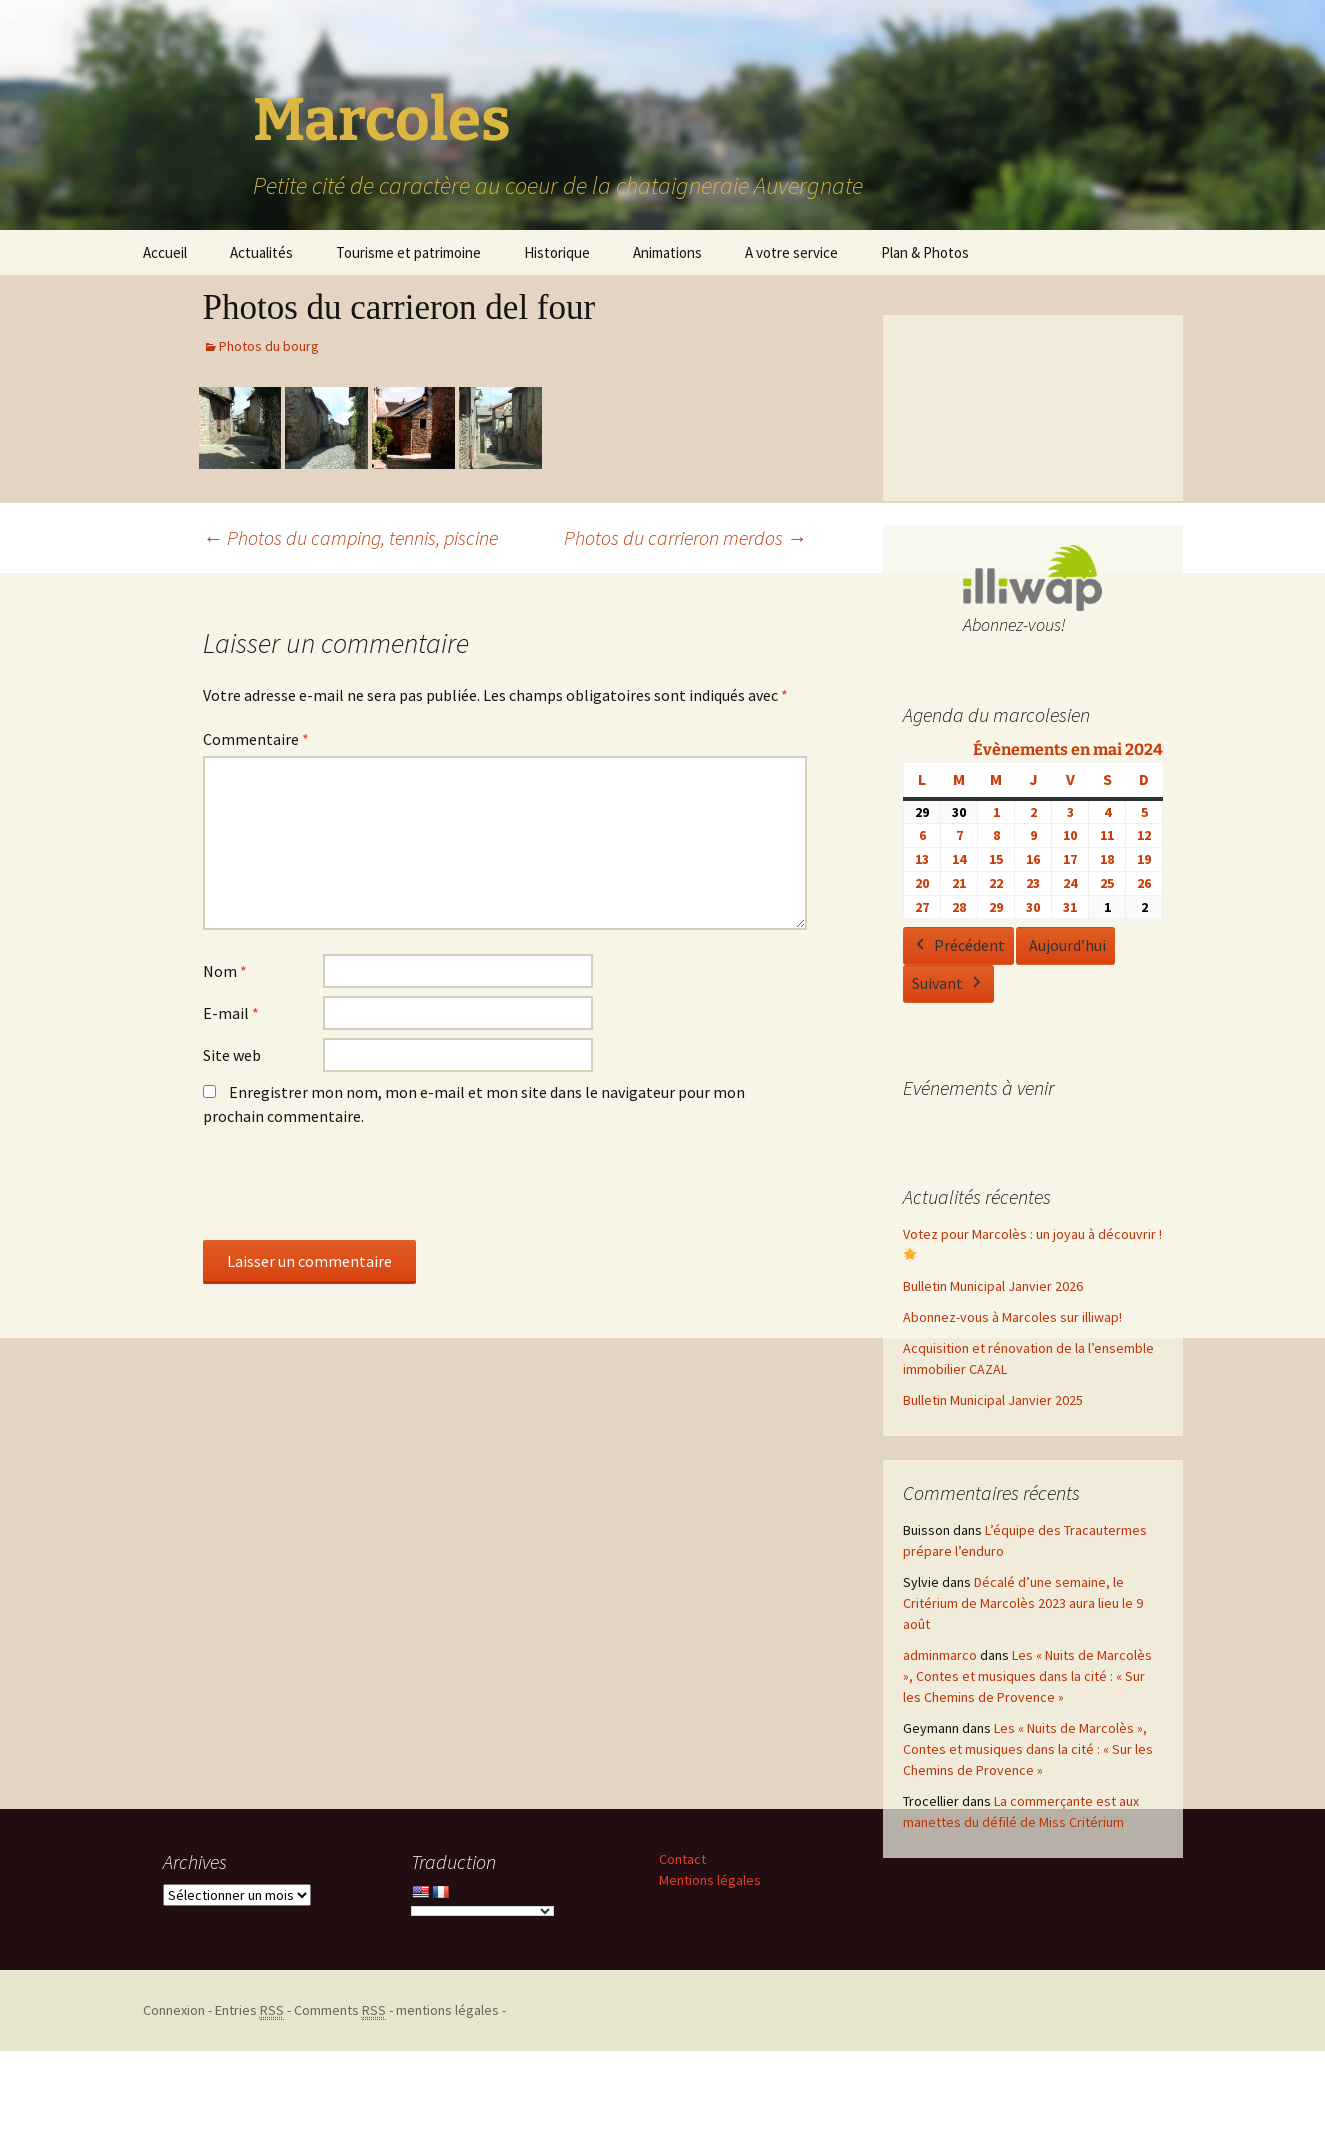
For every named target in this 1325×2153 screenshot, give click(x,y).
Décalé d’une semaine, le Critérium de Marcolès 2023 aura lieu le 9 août (1023, 1603)
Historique (557, 252)
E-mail (231, 1013)
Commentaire (256, 739)
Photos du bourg (269, 346)
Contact (682, 1859)
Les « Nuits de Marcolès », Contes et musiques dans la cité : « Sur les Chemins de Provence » (1027, 1676)
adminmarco (940, 1655)
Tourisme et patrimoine (408, 252)
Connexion (174, 2010)
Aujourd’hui (1067, 946)
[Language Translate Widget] (482, 1911)
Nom (225, 971)
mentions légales (447, 2010)
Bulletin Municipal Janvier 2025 (993, 1400)
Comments (340, 2010)
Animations (667, 252)
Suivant (948, 984)
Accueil (165, 252)
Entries (249, 2010)
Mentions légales (710, 1880)
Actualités (261, 252)
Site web (232, 1055)
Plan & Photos (925, 252)
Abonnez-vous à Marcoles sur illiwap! (1012, 1317)
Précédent (958, 947)
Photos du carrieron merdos (685, 537)
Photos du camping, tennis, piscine (350, 537)
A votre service (791, 252)
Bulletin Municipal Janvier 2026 (993, 1286)
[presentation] (355, 1191)
